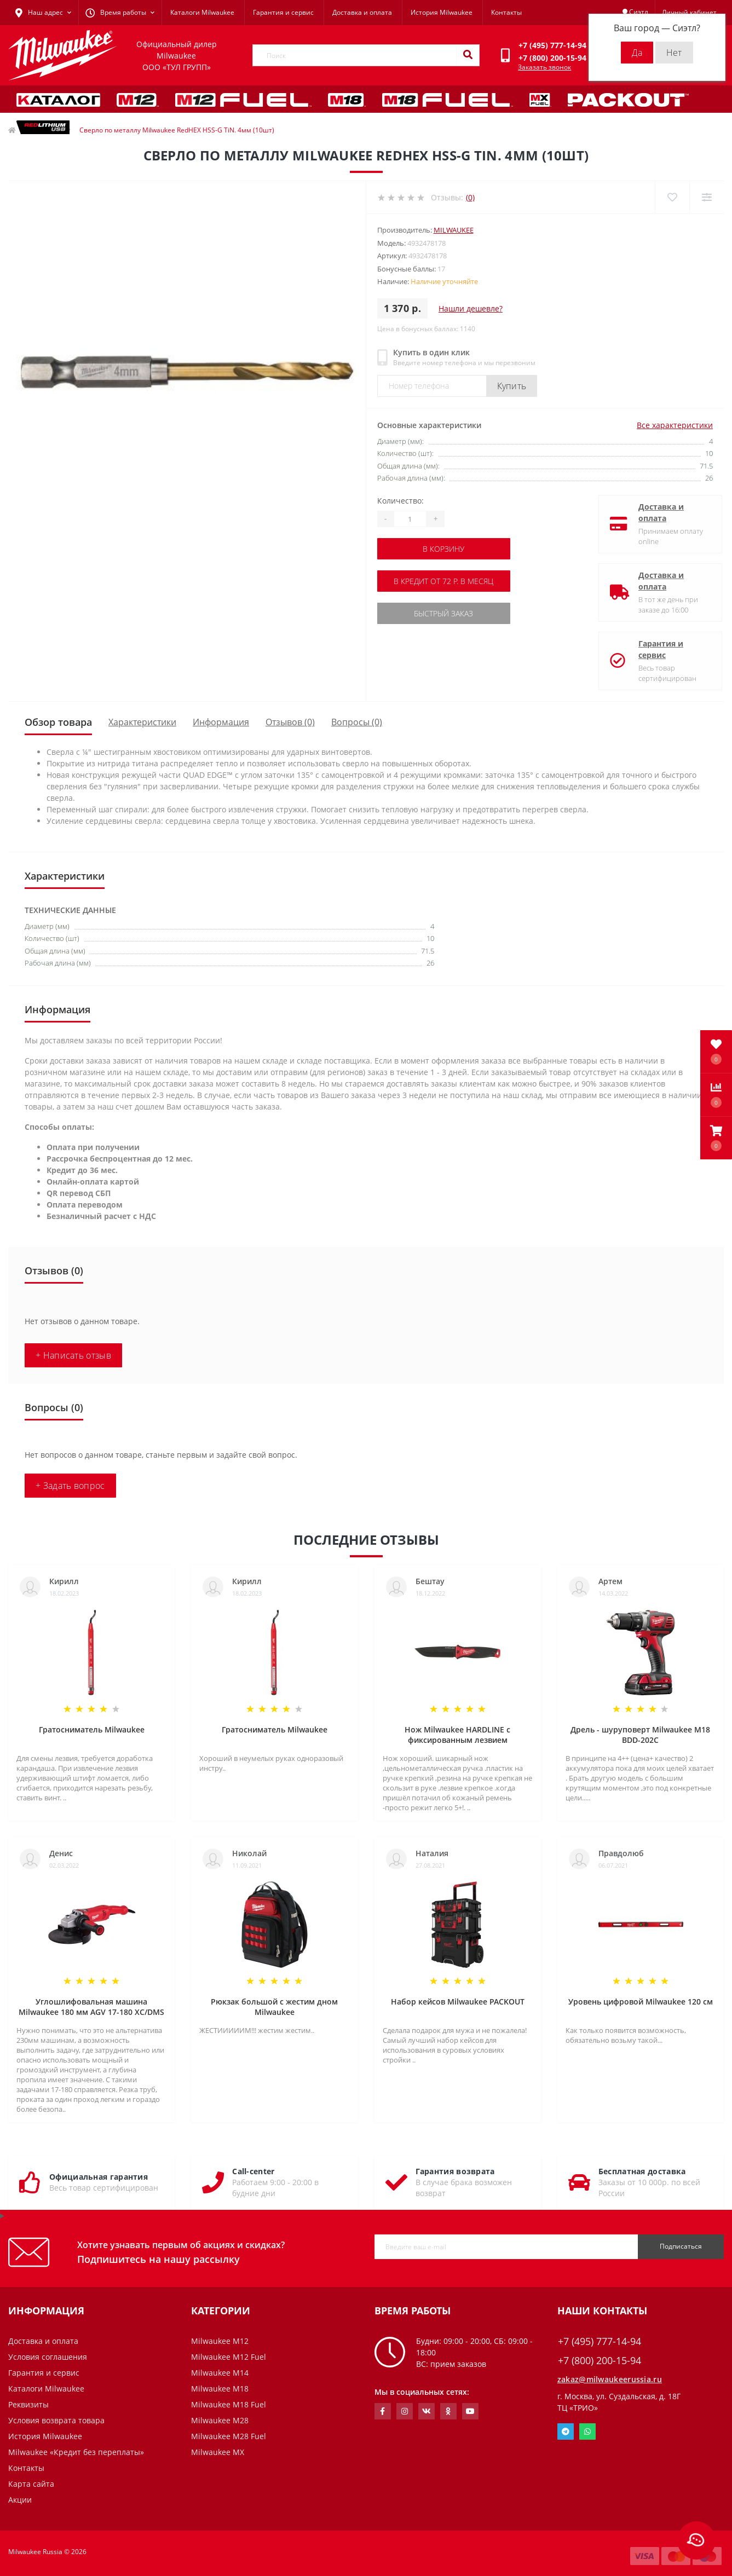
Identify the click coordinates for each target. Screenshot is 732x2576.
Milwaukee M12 (220, 2341)
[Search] (467, 55)
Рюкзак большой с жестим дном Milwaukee (274, 2006)
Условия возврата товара (56, 2420)
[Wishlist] (672, 197)
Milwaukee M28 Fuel (228, 2436)
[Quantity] (410, 519)
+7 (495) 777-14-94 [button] (599, 2341)
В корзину (443, 549)
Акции (20, 2499)
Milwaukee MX (217, 2452)
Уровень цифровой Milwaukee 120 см (640, 2001)
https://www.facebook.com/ (382, 2411)
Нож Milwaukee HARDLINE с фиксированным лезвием (457, 1734)
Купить (512, 386)
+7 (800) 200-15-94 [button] (599, 2360)
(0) (470, 197)
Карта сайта (31, 2484)
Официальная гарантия (98, 2176)
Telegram (565, 2431)
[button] (716, 1138)
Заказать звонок (544, 67)
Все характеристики (675, 425)
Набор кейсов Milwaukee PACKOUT (457, 2001)
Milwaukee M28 (220, 2420)
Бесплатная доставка (642, 2171)
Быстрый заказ (443, 613)
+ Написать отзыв (73, 1355)
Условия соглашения (47, 2357)
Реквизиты (28, 2404)
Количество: (400, 500)
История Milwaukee (441, 12)
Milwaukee (454, 230)
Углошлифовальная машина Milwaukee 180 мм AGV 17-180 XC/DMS (91, 2006)
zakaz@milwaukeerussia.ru (609, 2379)
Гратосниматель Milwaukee (92, 1729)
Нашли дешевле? (471, 308)
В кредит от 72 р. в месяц (443, 581)
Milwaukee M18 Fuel (228, 2404)
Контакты (506, 12)
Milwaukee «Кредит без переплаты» (76, 2452)
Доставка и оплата (362, 12)
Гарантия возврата (455, 2171)
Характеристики (142, 722)
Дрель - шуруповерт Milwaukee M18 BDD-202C (640, 1734)
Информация (221, 722)
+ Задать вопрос (70, 1486)
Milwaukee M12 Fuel (228, 2357)
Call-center (253, 2171)
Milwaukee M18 (220, 2388)
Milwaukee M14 (220, 2372)
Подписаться (681, 2246)
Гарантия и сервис (283, 12)
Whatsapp (587, 2431)
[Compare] (706, 197)
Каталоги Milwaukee (202, 12)
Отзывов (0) (290, 722)
